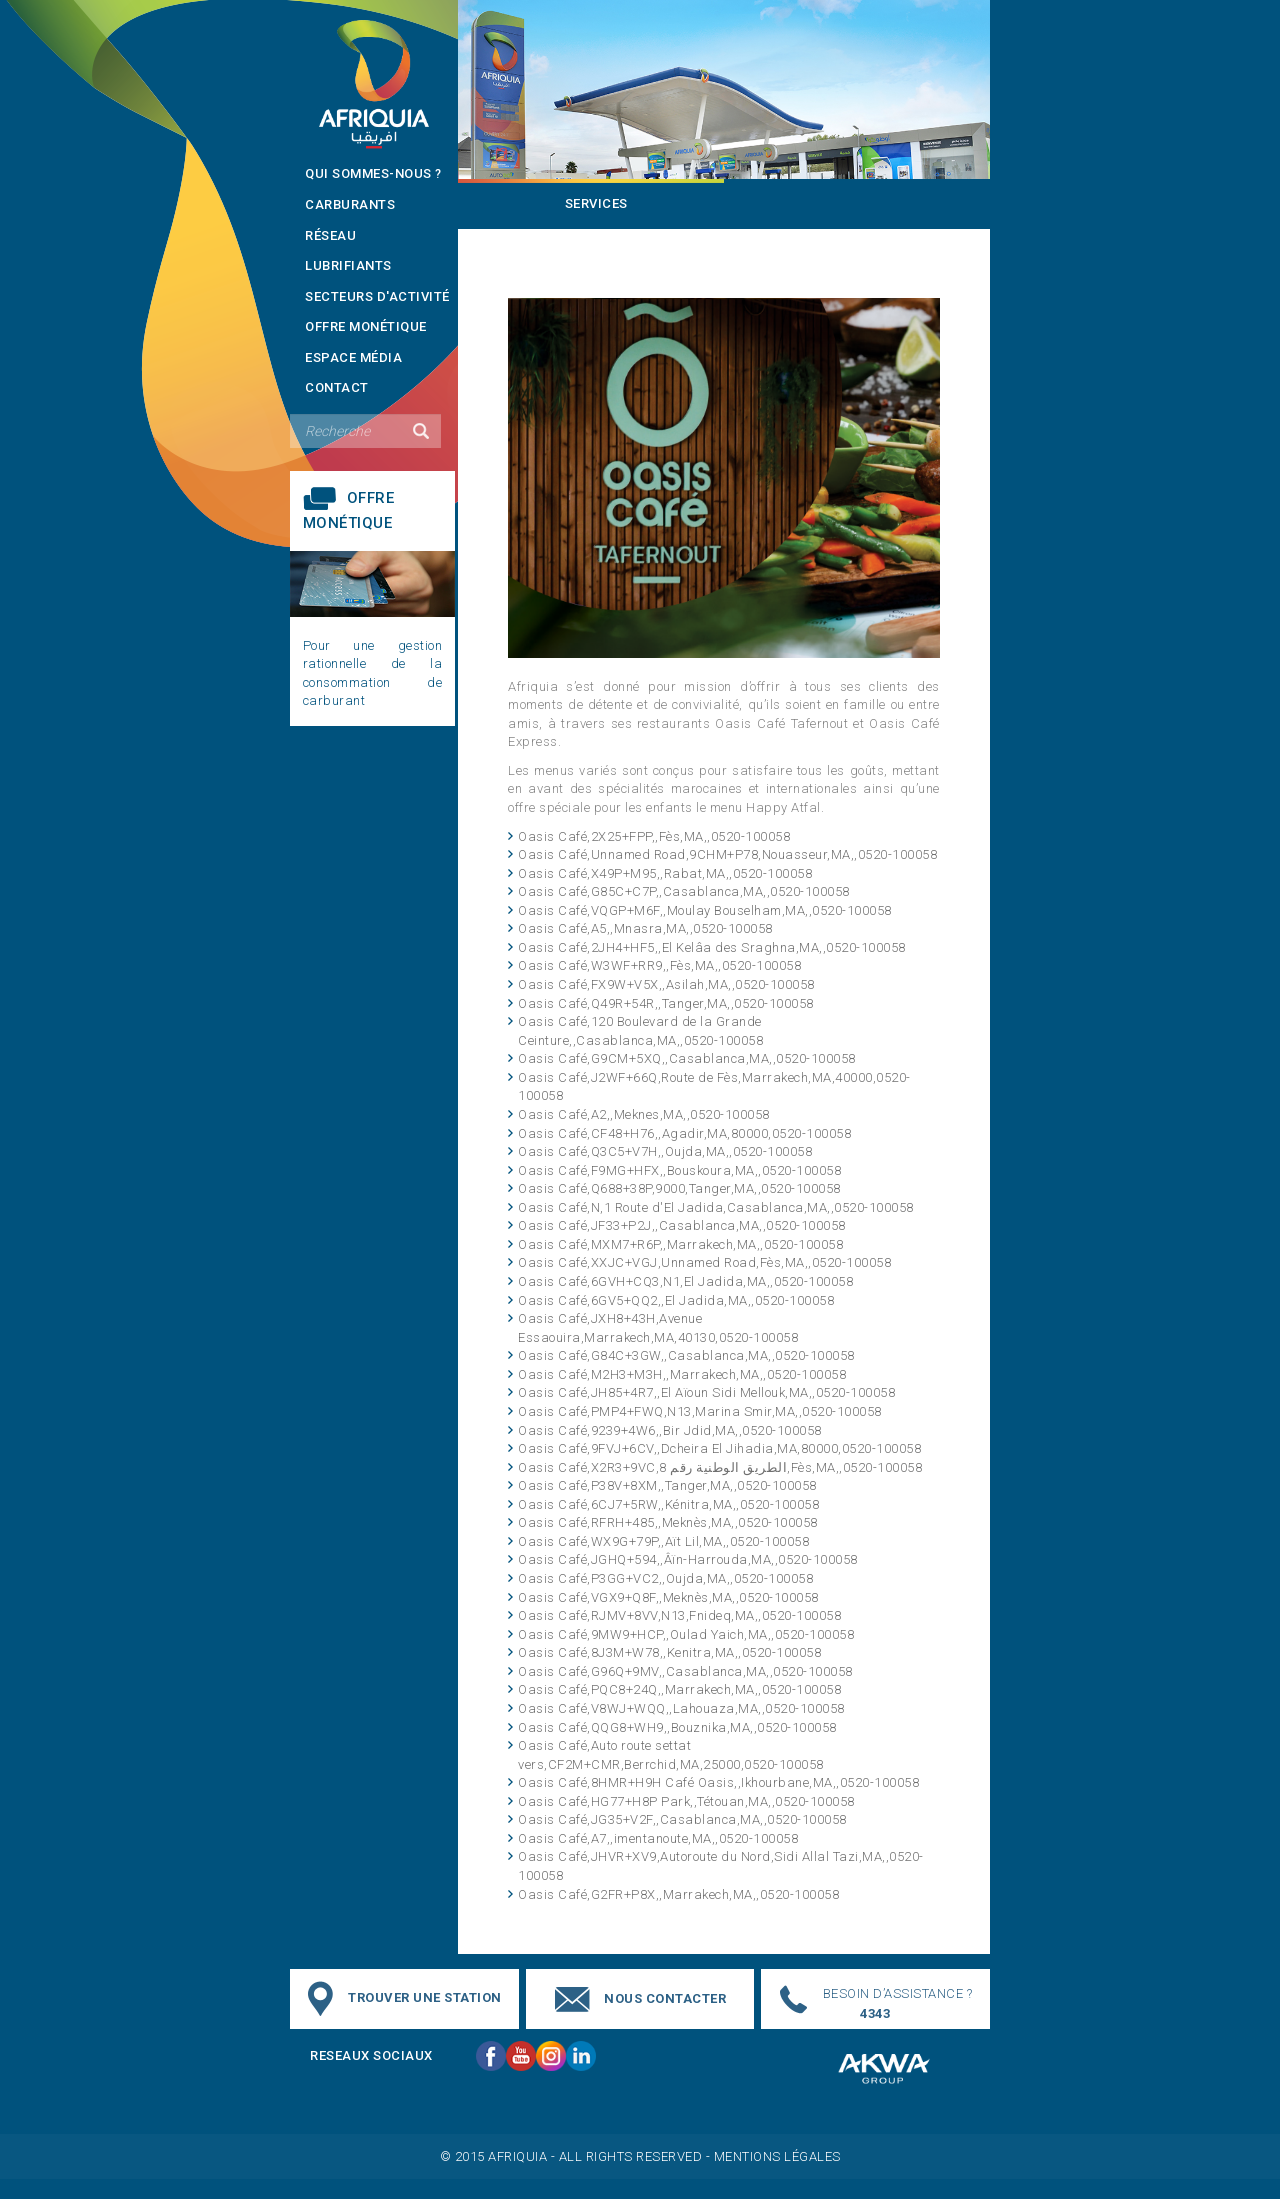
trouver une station (425, 1998)
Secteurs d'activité (377, 296)
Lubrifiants (348, 265)
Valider (421, 431)
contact (337, 387)
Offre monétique (366, 326)
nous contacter (665, 1998)
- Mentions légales (773, 2156)
